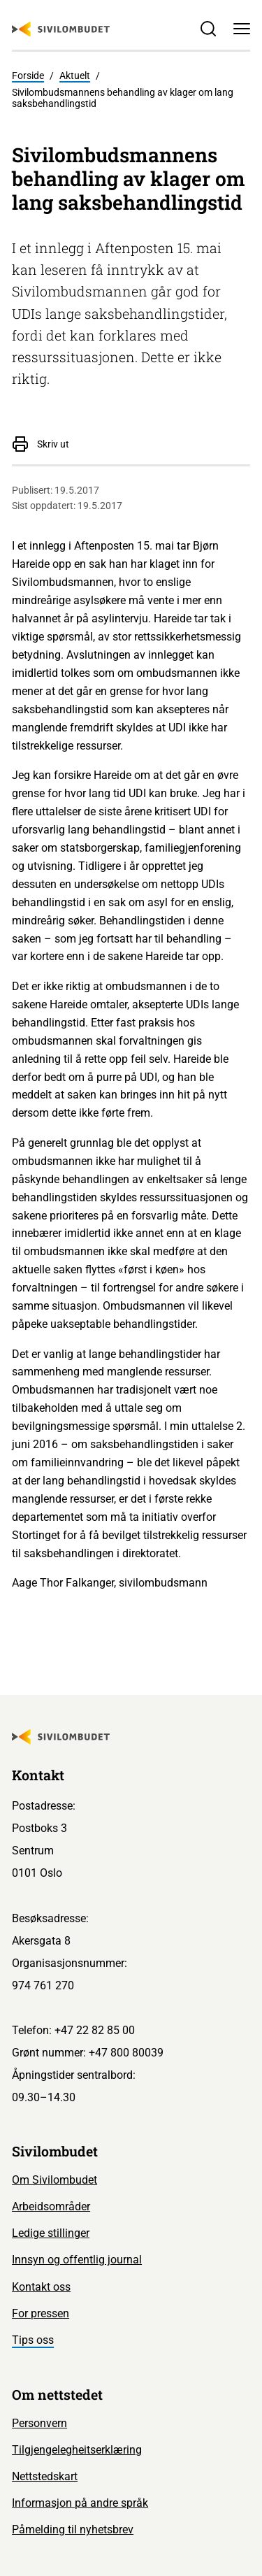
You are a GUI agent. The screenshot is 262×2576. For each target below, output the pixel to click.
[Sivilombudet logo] (61, 29)
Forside (28, 75)
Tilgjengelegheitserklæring (77, 2449)
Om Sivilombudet (54, 2180)
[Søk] (208, 28)
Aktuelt (74, 75)
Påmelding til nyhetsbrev (72, 2529)
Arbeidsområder (51, 2206)
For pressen (40, 2313)
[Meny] (242, 29)
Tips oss (33, 2340)
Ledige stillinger (50, 2233)
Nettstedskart (45, 2476)
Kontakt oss (41, 2287)
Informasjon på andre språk (80, 2503)
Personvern (39, 2423)
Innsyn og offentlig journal (77, 2259)
